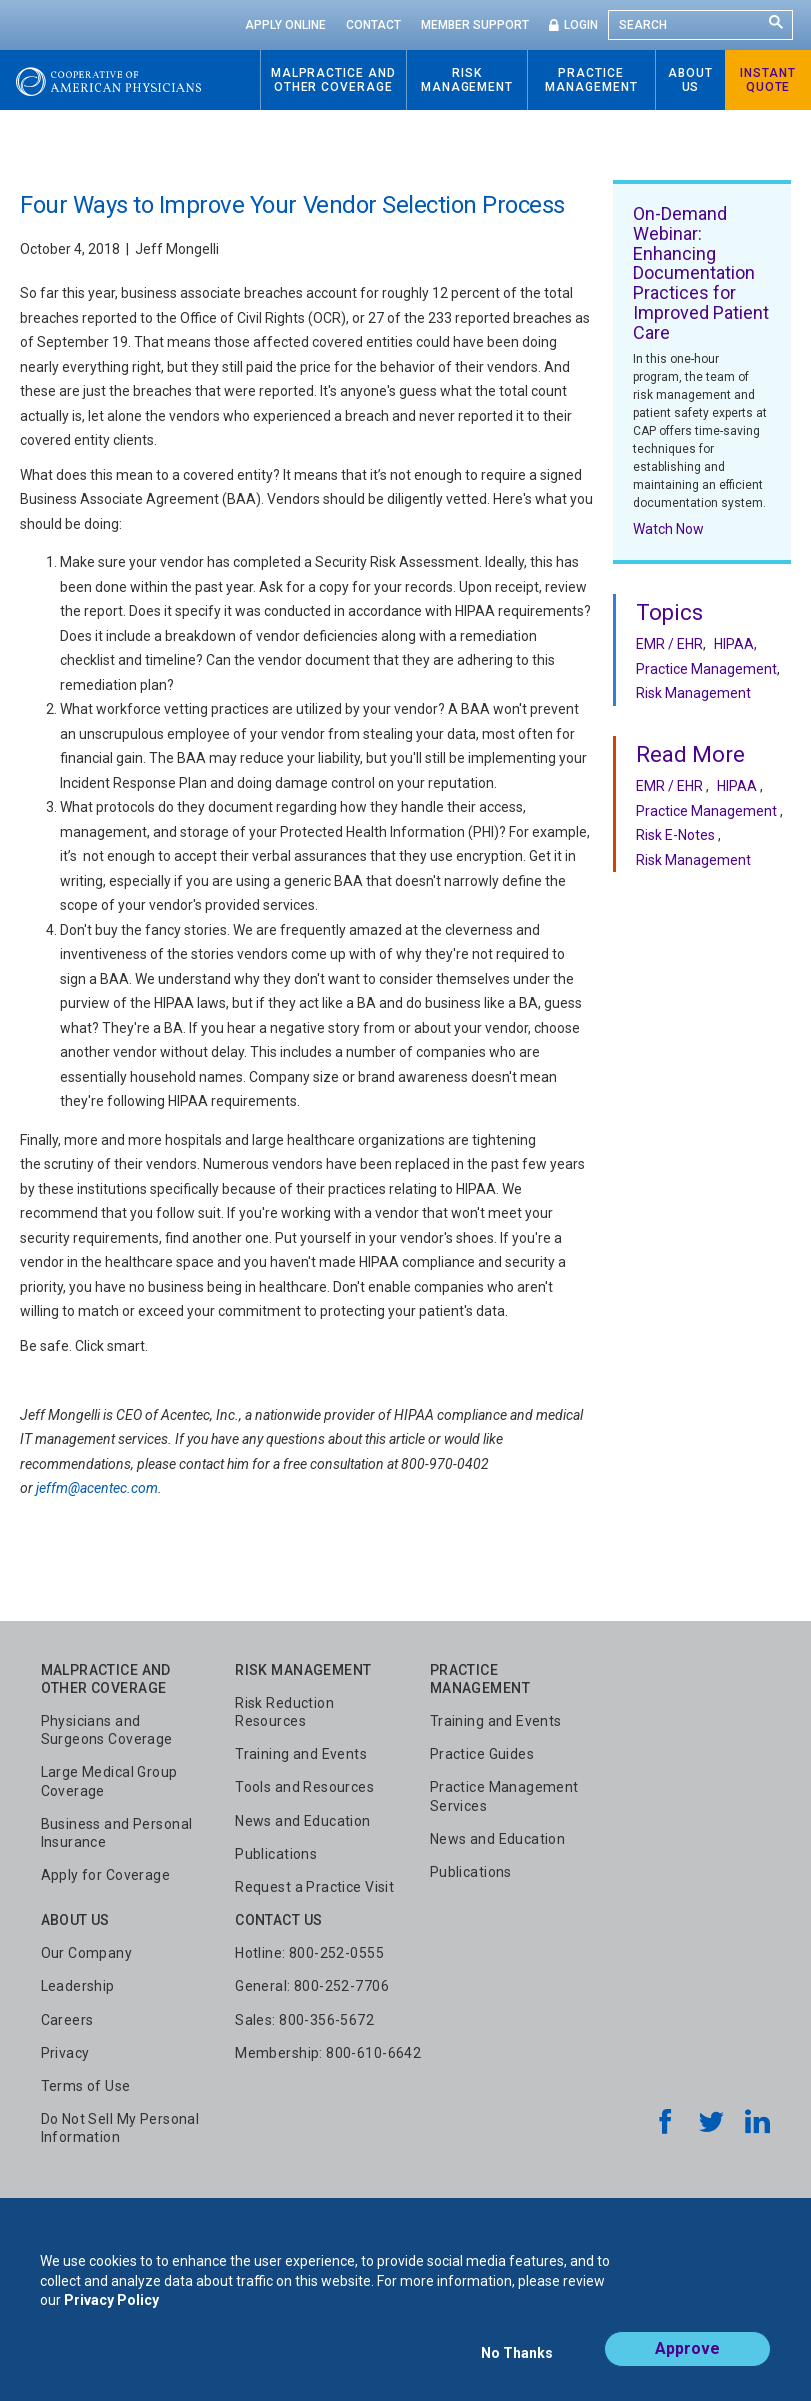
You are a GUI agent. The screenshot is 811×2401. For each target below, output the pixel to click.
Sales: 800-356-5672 (304, 2020)
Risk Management (693, 693)
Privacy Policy (111, 2309)
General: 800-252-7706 (312, 1986)
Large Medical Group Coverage (109, 1781)
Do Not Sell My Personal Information (120, 2128)
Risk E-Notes (675, 835)
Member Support (475, 25)
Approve (687, 2357)
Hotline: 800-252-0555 (309, 1953)
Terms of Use (86, 2086)
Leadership (78, 1986)
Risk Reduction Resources (284, 1712)
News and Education (303, 1821)
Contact (373, 25)
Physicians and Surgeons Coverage (107, 1730)
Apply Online (285, 25)
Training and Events (301, 1754)
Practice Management (706, 669)
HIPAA (734, 644)
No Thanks (517, 2358)
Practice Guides (482, 1754)
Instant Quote (768, 80)
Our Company (87, 1953)
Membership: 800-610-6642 (328, 2053)
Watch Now (668, 529)
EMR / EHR (669, 644)
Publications (276, 1854)
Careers (67, 2020)
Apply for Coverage (106, 1875)
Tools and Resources (304, 1787)
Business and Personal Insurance (117, 1833)
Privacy (65, 2053)
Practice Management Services (504, 1796)
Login (581, 25)
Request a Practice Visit (314, 1887)
